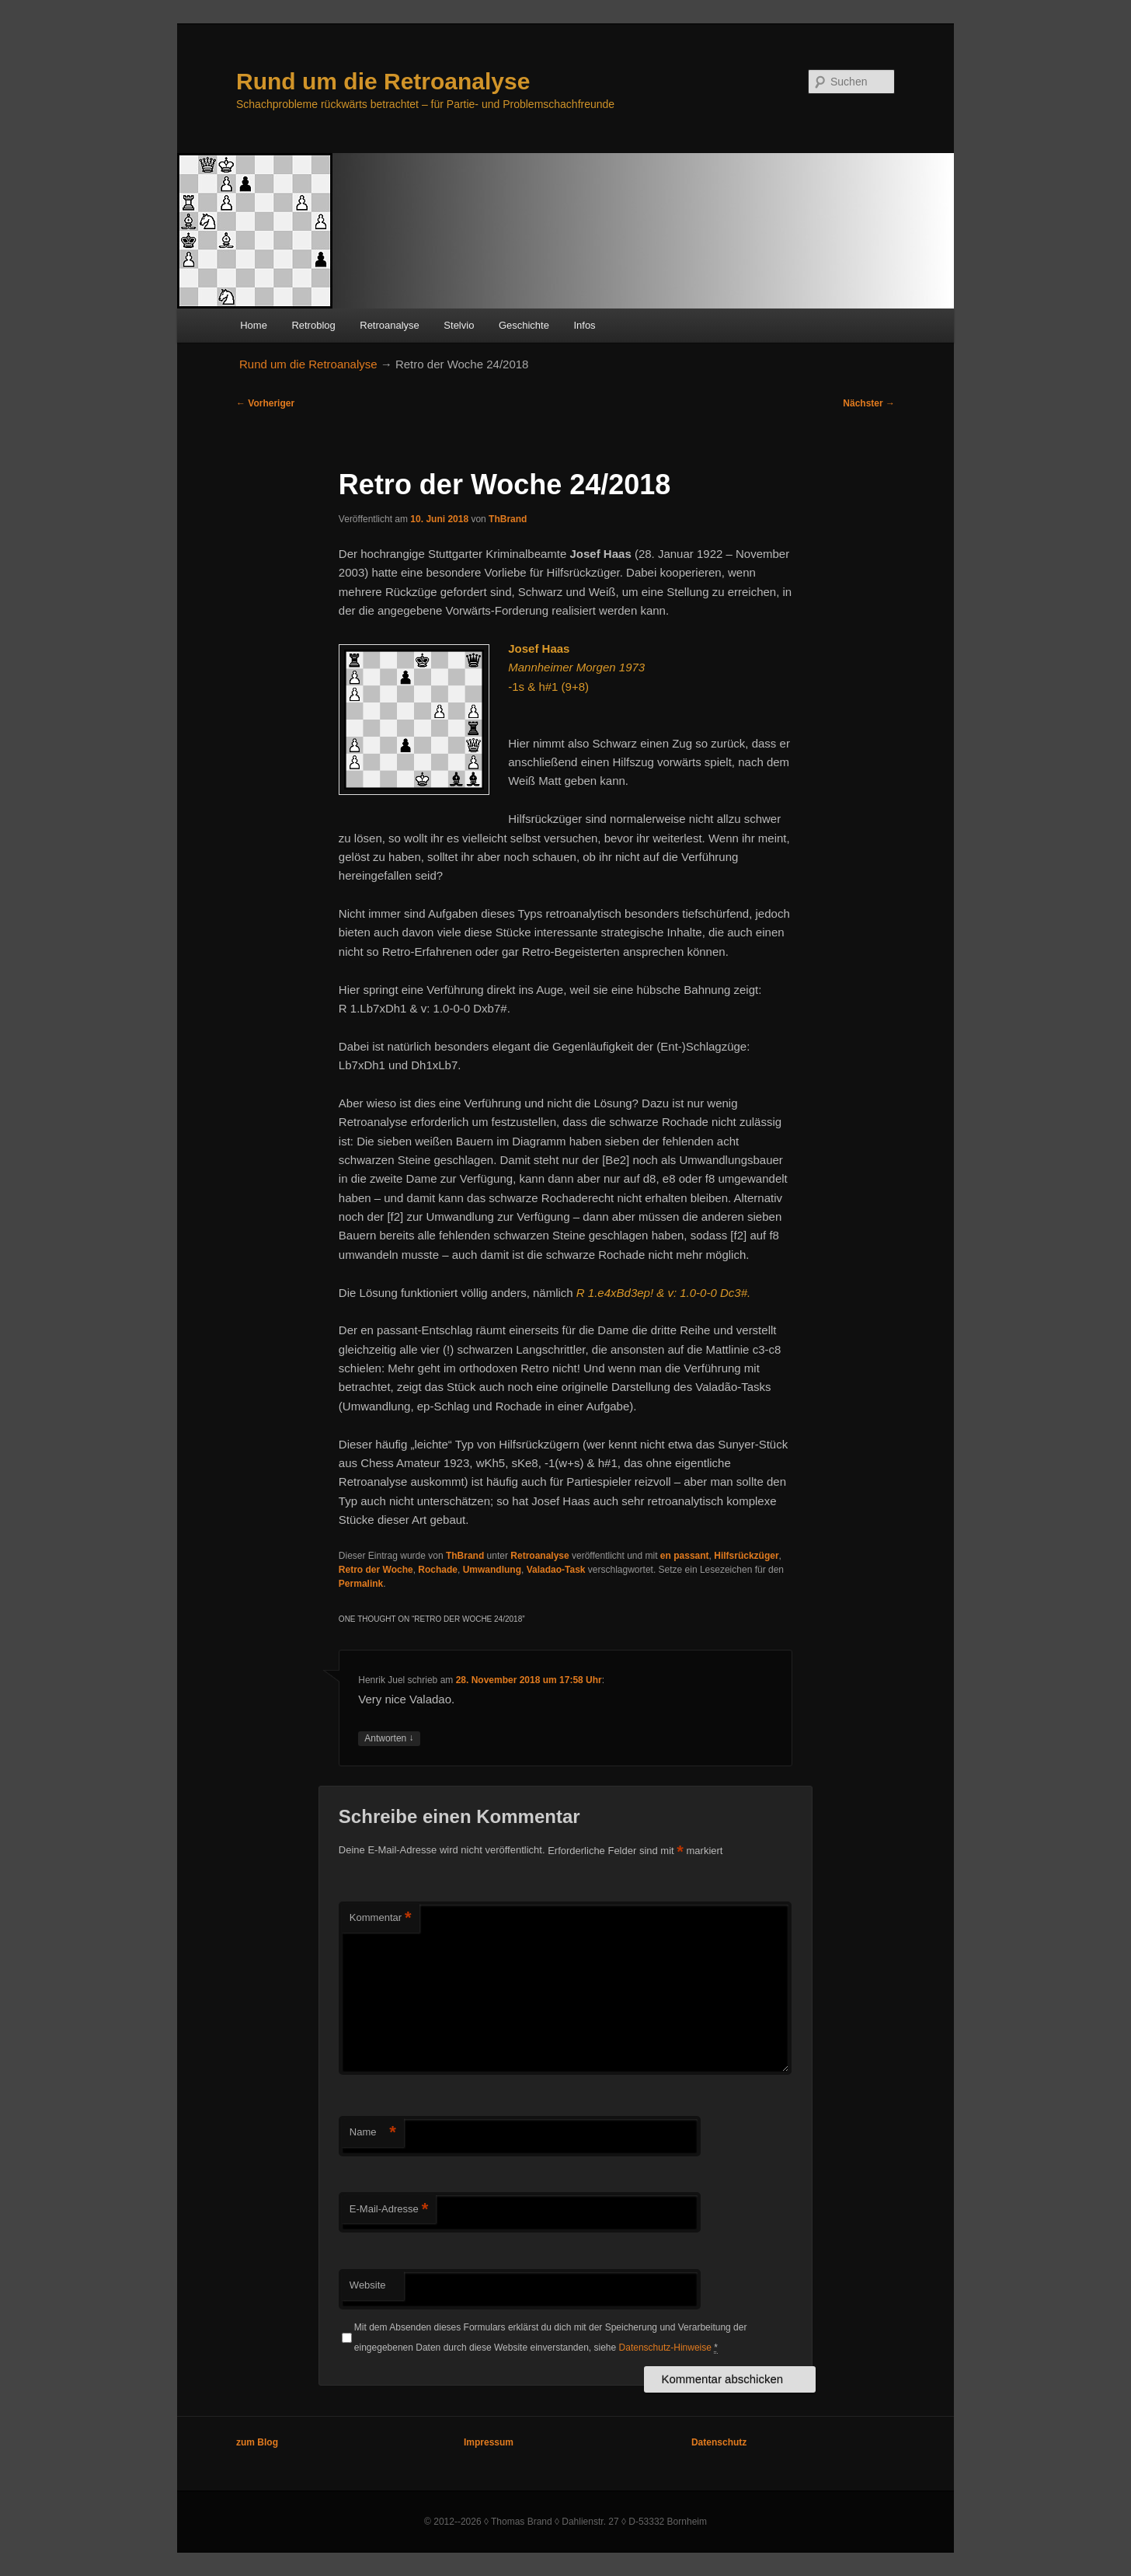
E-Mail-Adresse (389, 2209)
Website (368, 2285)
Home (253, 325)
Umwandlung (492, 1569)
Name (373, 2132)
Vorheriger (265, 403)
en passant (684, 1555)
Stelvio (459, 325)
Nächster (869, 403)
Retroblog (313, 325)
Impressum (488, 2442)
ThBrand (508, 519)
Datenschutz (718, 2442)
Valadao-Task (556, 1569)
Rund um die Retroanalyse (383, 81)
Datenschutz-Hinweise (665, 2347)
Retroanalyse (389, 325)
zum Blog (257, 2442)
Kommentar (381, 1918)
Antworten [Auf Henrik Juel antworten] (388, 1738)
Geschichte (524, 325)
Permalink (361, 1583)
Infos (584, 325)
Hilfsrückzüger (746, 1555)
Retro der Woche (376, 1569)
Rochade (438, 1569)
